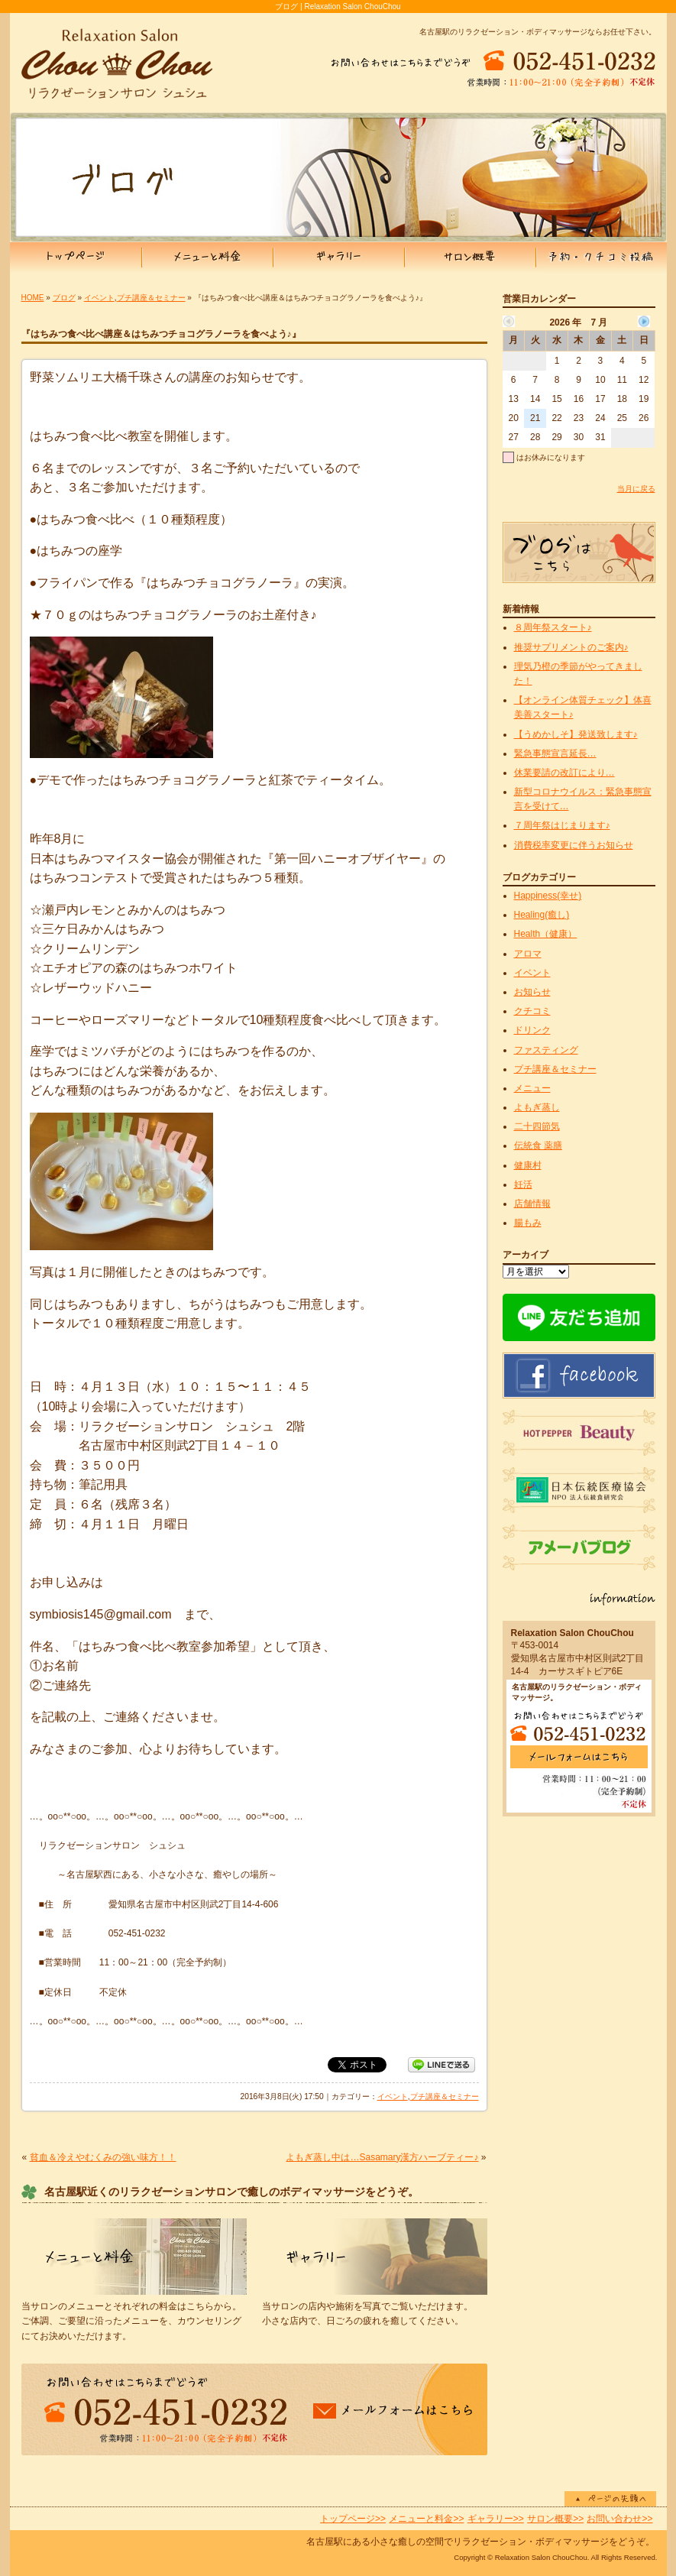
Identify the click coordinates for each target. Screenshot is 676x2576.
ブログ (64, 297)
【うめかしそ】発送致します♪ (576, 734)
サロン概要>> (555, 2518)
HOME (32, 297)
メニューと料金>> (426, 2518)
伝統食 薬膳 (538, 1145)
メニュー (532, 1088)
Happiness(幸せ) (548, 895)
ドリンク (532, 1030)
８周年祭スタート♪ (553, 627)
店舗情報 (532, 1203)
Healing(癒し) (542, 914)
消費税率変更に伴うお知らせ (573, 845)
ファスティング (546, 1050)
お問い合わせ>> (619, 2518)
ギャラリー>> (495, 2518)
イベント (99, 297)
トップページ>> (353, 2518)
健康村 (528, 1165)
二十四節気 (537, 1126)
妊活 (523, 1184)
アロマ (528, 953)
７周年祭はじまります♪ (562, 825)
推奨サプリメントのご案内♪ (571, 647)
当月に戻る (636, 488)
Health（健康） (545, 933)
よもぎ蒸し (537, 1107)
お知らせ (532, 992)
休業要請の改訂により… (564, 772)
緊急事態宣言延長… (555, 753)
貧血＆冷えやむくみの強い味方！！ (103, 2157)
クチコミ (532, 1011)
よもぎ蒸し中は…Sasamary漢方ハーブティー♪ (382, 2157)
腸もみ (528, 1222)
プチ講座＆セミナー (151, 297)
